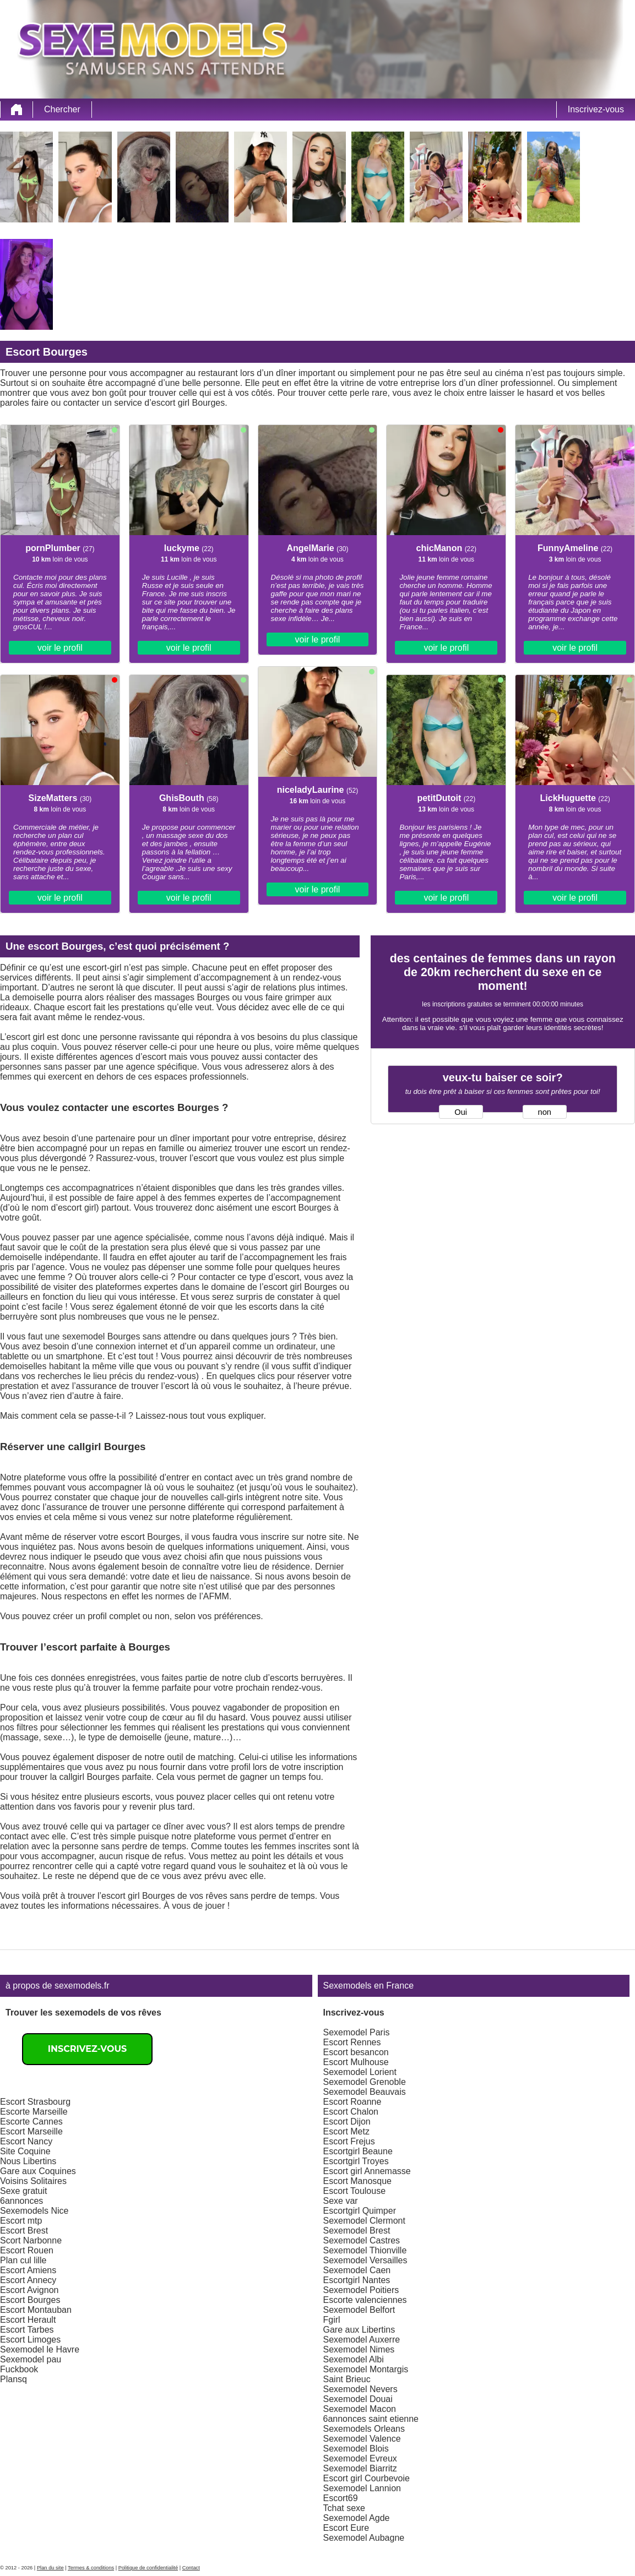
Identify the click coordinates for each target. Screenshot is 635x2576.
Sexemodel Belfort (359, 2309)
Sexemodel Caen (357, 2270)
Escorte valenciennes (365, 2300)
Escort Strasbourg (35, 2101)
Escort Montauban (36, 2309)
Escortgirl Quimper (359, 2210)
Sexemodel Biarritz (360, 2468)
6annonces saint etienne (371, 2418)
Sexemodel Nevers (360, 2389)
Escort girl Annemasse (367, 2171)
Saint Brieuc (347, 2379)
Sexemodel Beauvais (364, 2091)
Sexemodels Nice (34, 2210)
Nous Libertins (28, 2161)
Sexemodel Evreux (360, 2458)
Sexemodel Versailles (365, 2260)
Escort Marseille (31, 2131)
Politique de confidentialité (148, 2567)
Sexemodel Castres (361, 2240)
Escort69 (340, 2498)
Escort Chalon (351, 2111)
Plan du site (50, 2567)
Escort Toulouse (354, 2191)
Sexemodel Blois (356, 2448)
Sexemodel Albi (353, 2359)
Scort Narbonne (31, 2240)
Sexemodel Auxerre (361, 2339)
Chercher (62, 109)
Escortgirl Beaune (358, 2151)
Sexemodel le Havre (39, 2349)
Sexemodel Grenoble (364, 2082)
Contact (191, 2567)
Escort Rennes (352, 2042)
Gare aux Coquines (38, 2171)
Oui (460, 1112)
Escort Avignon (29, 2290)
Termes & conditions (91, 2567)
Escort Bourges (30, 2300)
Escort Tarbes (27, 2329)
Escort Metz (346, 2131)
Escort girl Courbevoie (366, 2478)
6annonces (21, 2200)
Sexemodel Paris (356, 2032)
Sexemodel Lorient (360, 2072)
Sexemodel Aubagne (364, 2537)
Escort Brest (24, 2230)
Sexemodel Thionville (365, 2250)
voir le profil (60, 647)
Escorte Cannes (31, 2121)
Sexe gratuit (23, 2191)
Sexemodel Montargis (366, 2369)
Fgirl (331, 2319)
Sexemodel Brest (356, 2230)
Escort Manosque (357, 2181)
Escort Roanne (352, 2101)
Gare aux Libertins (359, 2329)
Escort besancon (356, 2052)
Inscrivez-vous (596, 109)
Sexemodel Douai (358, 2399)
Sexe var (340, 2200)
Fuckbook (19, 2369)
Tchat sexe (344, 2508)
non (544, 1112)
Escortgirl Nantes (356, 2280)
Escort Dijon (347, 2121)
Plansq (13, 2379)
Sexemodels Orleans (364, 2428)
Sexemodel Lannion (362, 2488)
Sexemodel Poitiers (361, 2290)
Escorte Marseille (34, 2111)
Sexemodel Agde (356, 2518)
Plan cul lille (23, 2260)
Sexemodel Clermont (364, 2220)
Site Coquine (25, 2151)
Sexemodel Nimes (359, 2349)
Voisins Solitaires (33, 2181)
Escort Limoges (30, 2339)
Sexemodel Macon (360, 2409)
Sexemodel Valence (362, 2438)
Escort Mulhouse (356, 2062)
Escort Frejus (349, 2141)
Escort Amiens (28, 2270)
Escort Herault (28, 2319)
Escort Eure (346, 2528)
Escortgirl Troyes (356, 2161)
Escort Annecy (28, 2280)
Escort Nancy (26, 2141)
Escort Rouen (26, 2250)
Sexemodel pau (30, 2359)
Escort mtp (21, 2220)
